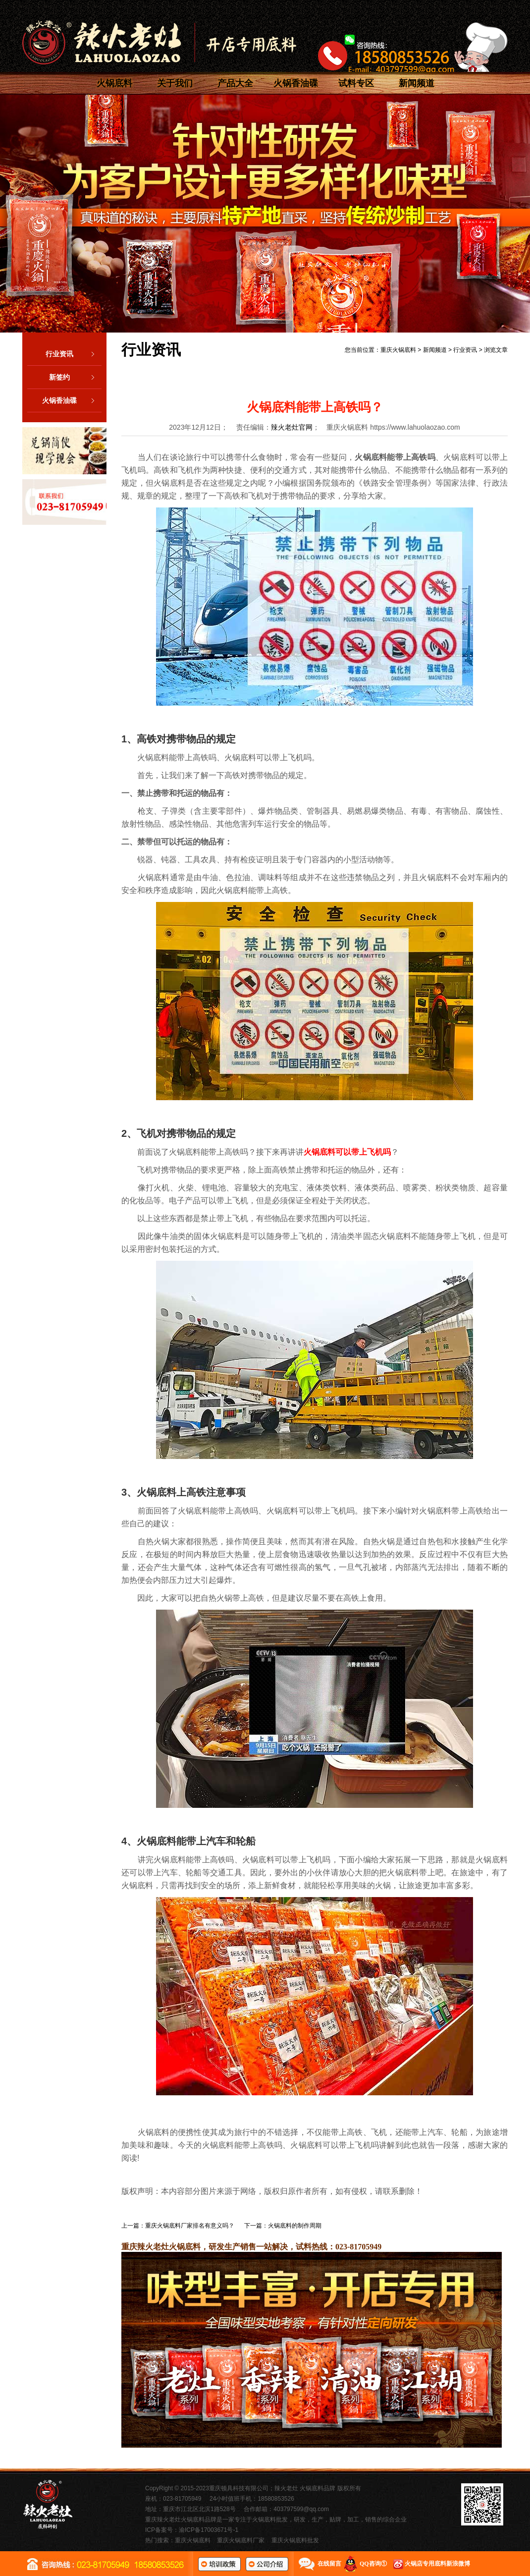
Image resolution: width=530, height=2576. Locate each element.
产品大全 (235, 83)
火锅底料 (114, 83)
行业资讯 (74, 353)
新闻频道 (416, 83)
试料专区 (356, 83)
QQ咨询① (373, 2563)
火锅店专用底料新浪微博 (437, 2563)
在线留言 (329, 2563)
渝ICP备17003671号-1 (208, 2529)
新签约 (75, 377)
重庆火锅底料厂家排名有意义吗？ (189, 2225)
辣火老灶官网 (292, 427)
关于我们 (175, 83)
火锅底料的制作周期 (294, 2225)
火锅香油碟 (295, 83)
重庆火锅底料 (398, 349)
